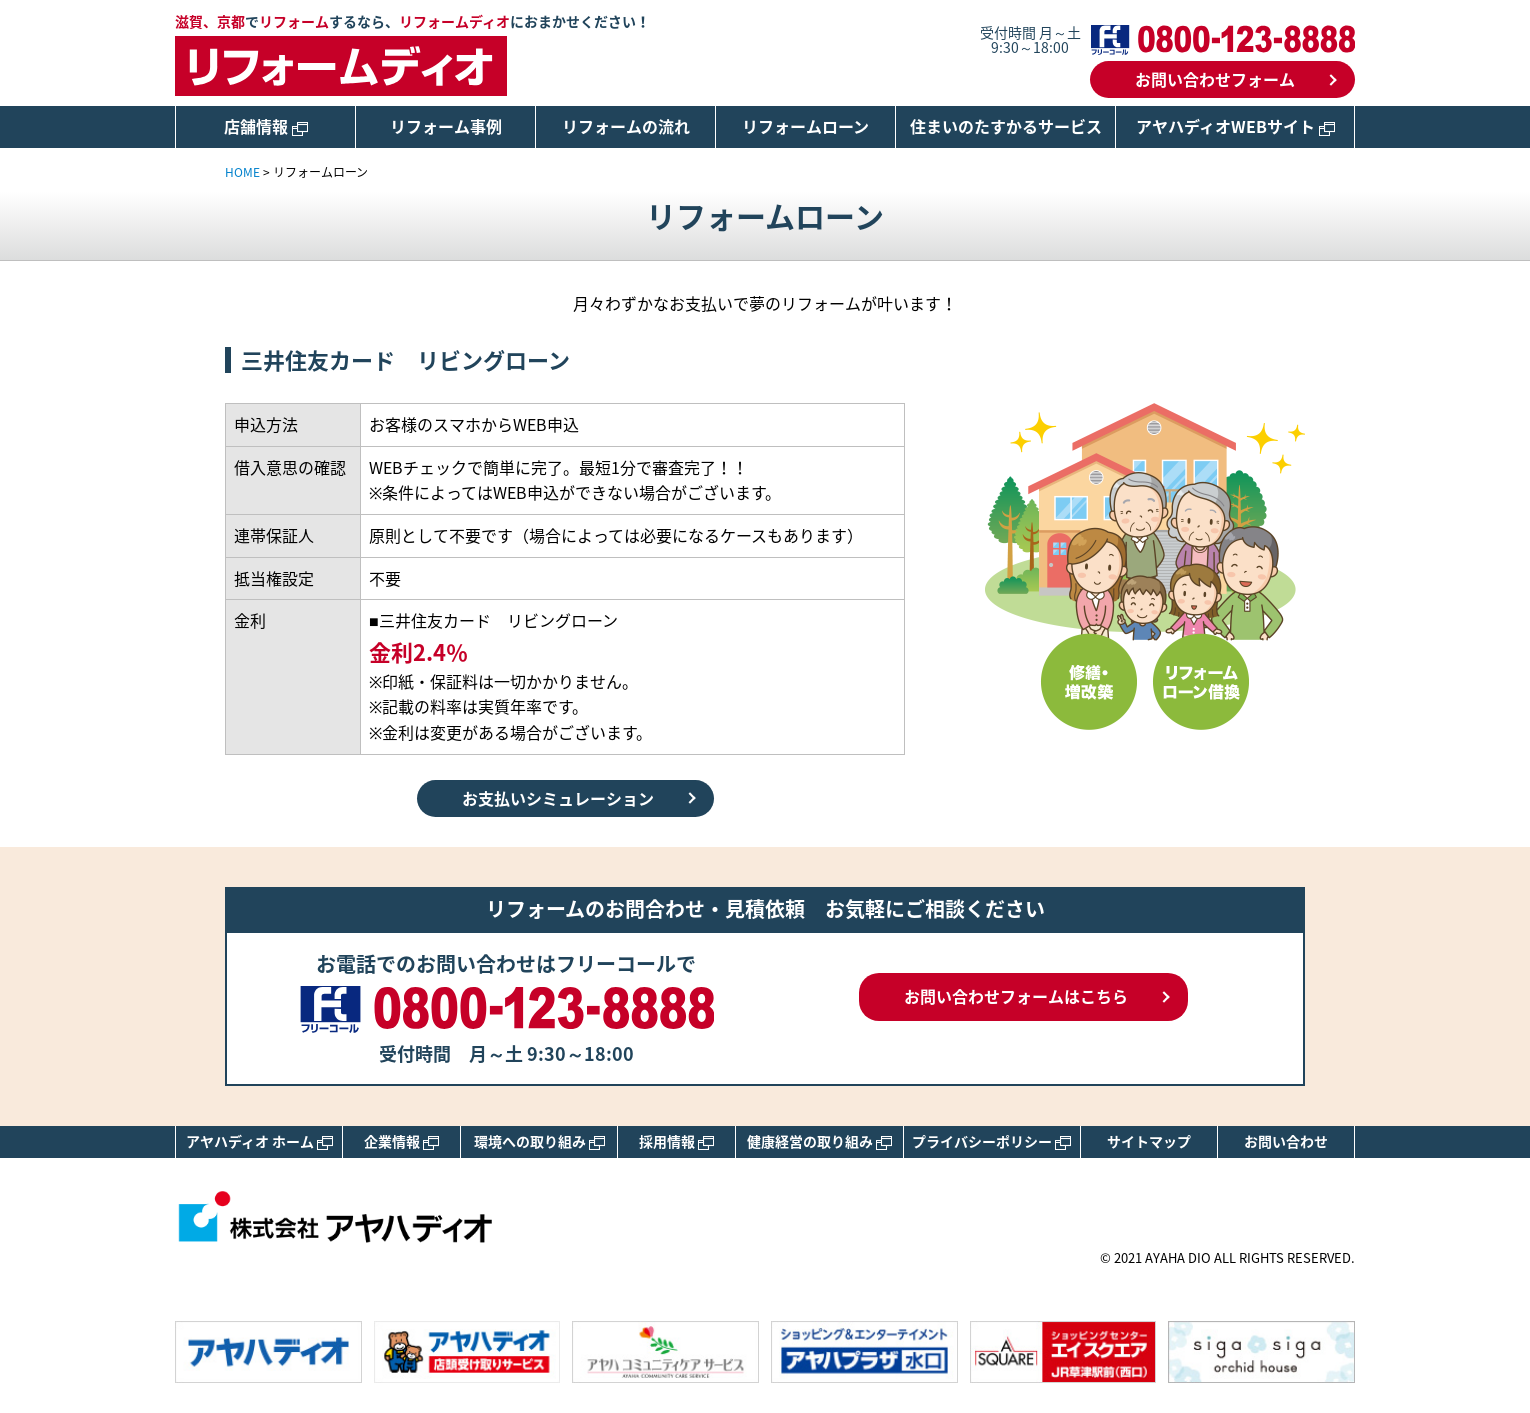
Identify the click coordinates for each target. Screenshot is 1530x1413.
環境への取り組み (539, 1141)
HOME (242, 172)
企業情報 (401, 1141)
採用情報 (676, 1141)
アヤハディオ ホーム (259, 1141)
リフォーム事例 (446, 126)
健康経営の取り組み (819, 1141)
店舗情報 (266, 126)
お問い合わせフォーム (1215, 79)
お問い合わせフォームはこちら (1016, 996)
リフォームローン (805, 126)
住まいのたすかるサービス (1006, 126)
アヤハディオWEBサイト (1235, 126)
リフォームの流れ (626, 126)
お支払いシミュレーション (558, 798)
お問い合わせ (1286, 1141)
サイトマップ (1149, 1141)
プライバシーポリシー (991, 1141)
